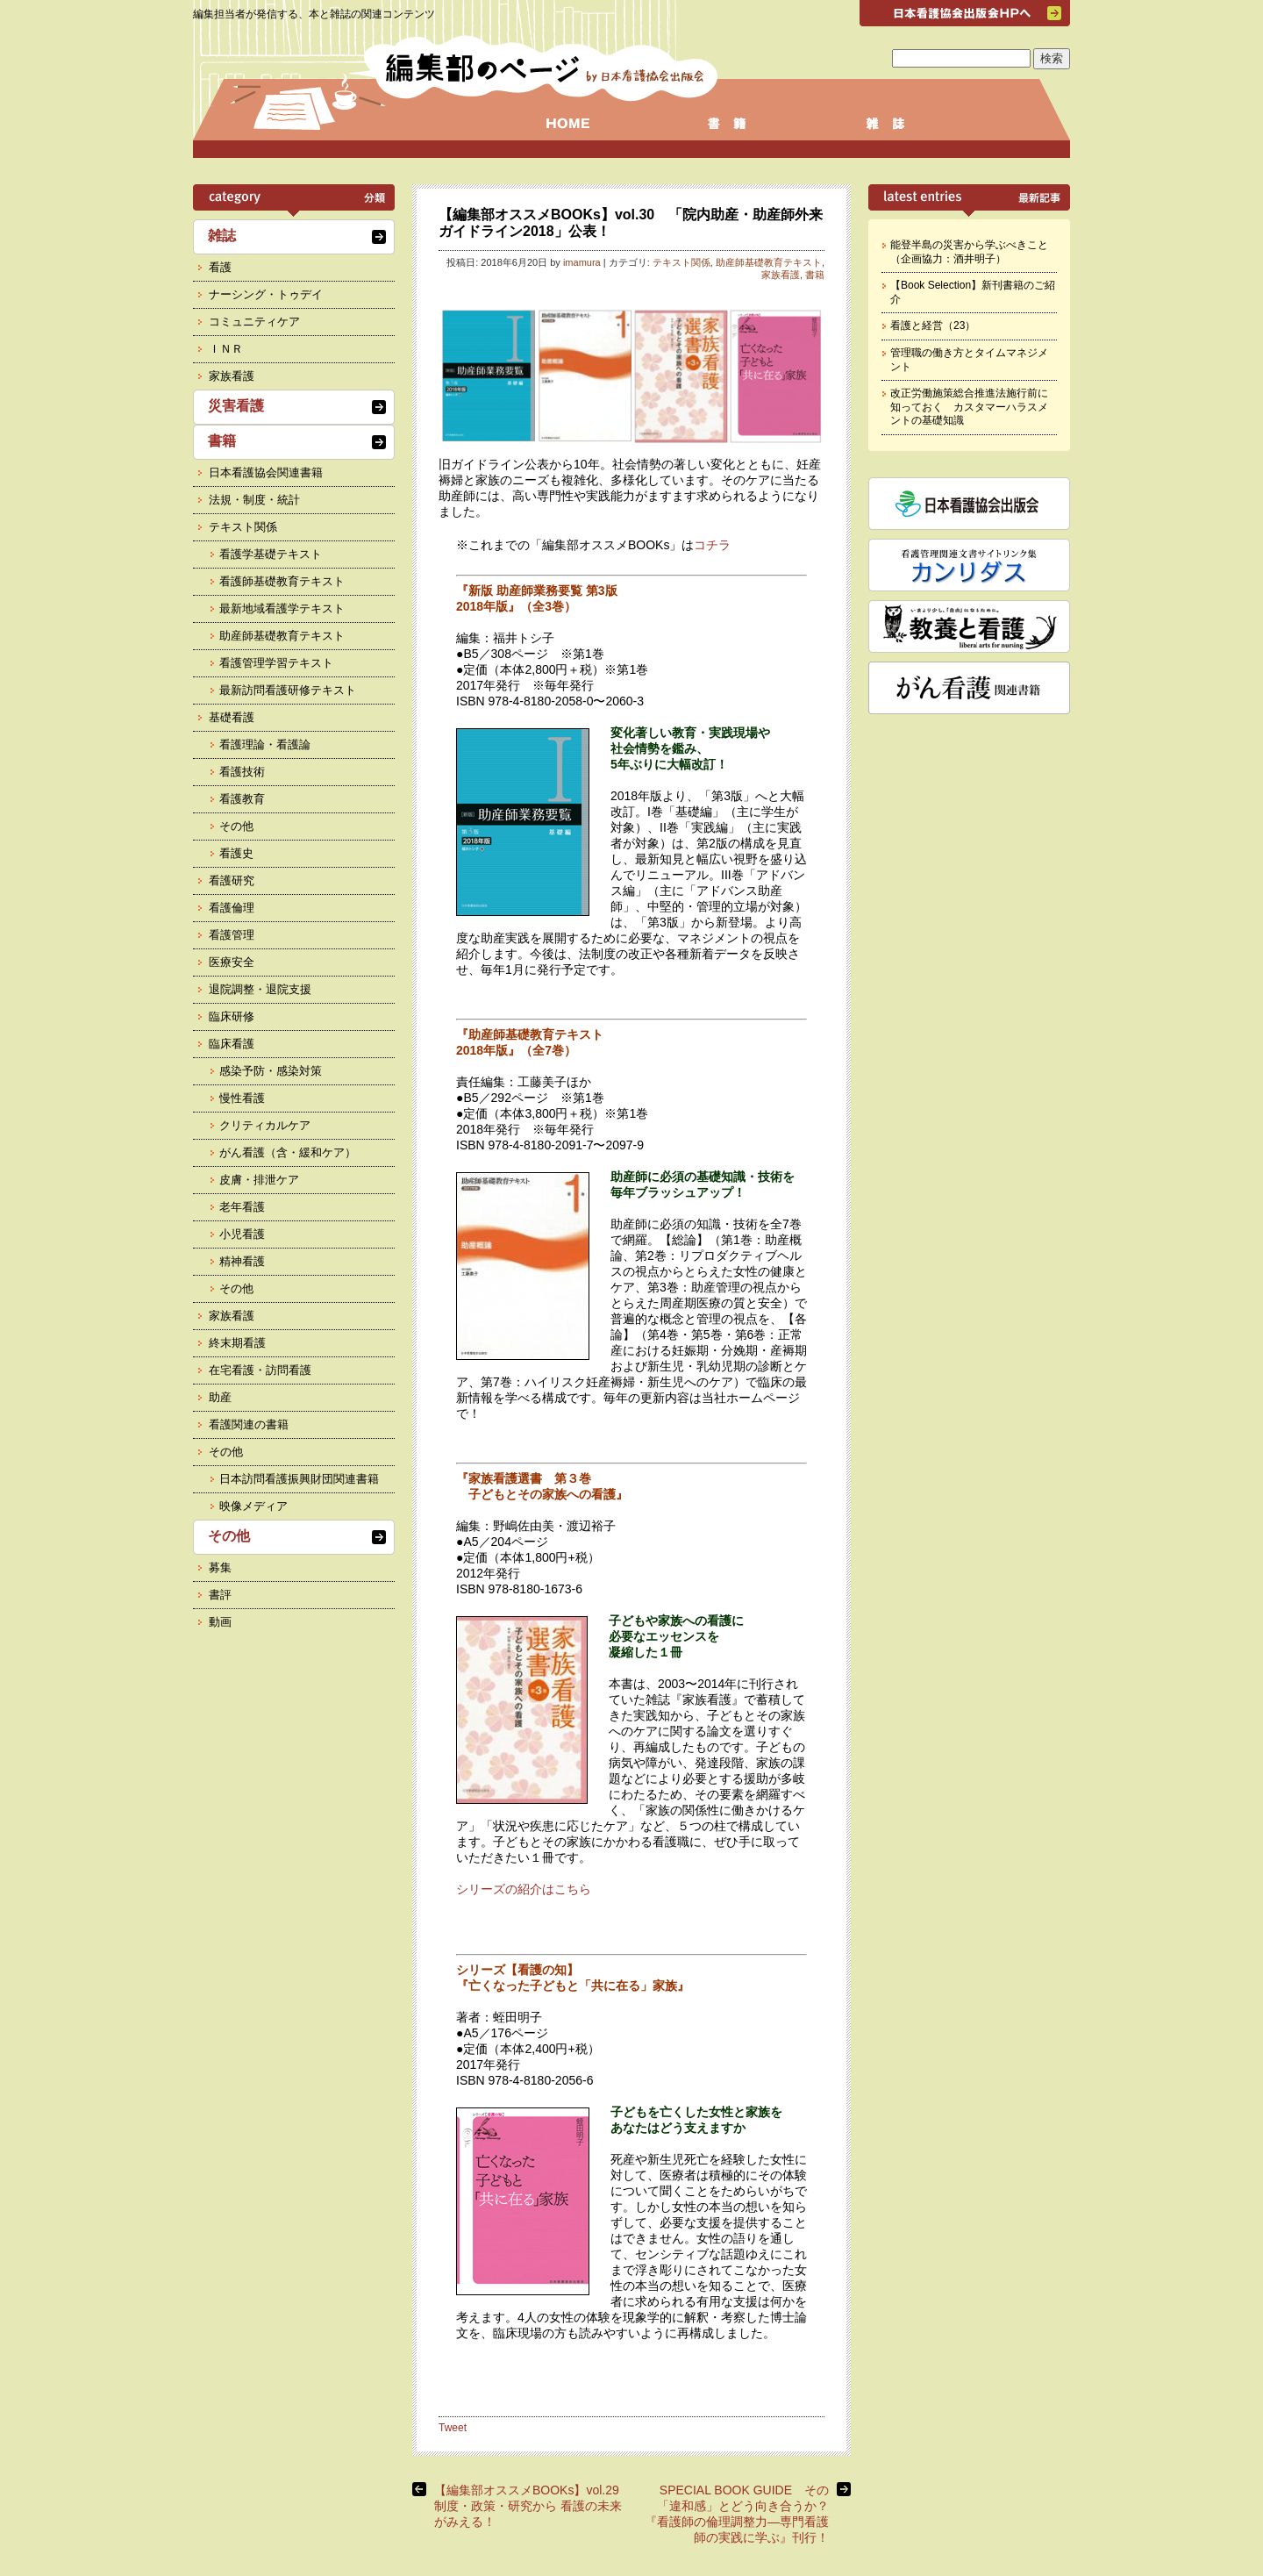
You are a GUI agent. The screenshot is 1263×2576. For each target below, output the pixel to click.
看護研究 (231, 880)
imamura (582, 262)
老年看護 (242, 1206)
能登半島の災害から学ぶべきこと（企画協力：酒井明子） (969, 252)
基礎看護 (231, 717)
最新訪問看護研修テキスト (287, 690)
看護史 (236, 853)
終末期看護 (237, 1342)
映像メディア (253, 1506)
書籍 (814, 274)
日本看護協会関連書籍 (266, 472)
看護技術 (242, 771)
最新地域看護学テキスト (282, 608)
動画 (220, 1621)
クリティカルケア (264, 1125)
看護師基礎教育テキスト (282, 581)
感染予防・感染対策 (270, 1070)
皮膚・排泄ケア (259, 1179)
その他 (236, 826)
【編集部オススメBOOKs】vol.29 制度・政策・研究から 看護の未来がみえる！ (533, 2506)
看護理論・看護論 (264, 744)
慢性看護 (242, 1098)
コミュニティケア (254, 321)
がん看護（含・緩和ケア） (287, 1152)
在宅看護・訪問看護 (260, 1370)
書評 (220, 1594)
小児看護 (242, 1234)
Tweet (453, 2428)
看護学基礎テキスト (270, 554)
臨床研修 (231, 1016)
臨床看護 (231, 1043)
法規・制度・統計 (254, 499)
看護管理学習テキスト (276, 662)
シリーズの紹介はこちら (523, 1889)
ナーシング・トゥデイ (266, 294)
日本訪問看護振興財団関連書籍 (299, 1478)
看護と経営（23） (932, 325)
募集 (220, 1567)
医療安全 (231, 962)
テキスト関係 (681, 262)
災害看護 (236, 405)
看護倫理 (231, 907)
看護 (220, 267)
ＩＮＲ (226, 348)
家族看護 (780, 274)
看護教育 (242, 798)
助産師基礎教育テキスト (769, 262)
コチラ (712, 545)
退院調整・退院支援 (260, 989)
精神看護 (242, 1261)
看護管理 (231, 934)
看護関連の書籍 (249, 1424)
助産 (220, 1397)
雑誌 (222, 235)
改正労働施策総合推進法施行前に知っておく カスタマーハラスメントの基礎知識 (969, 406)
